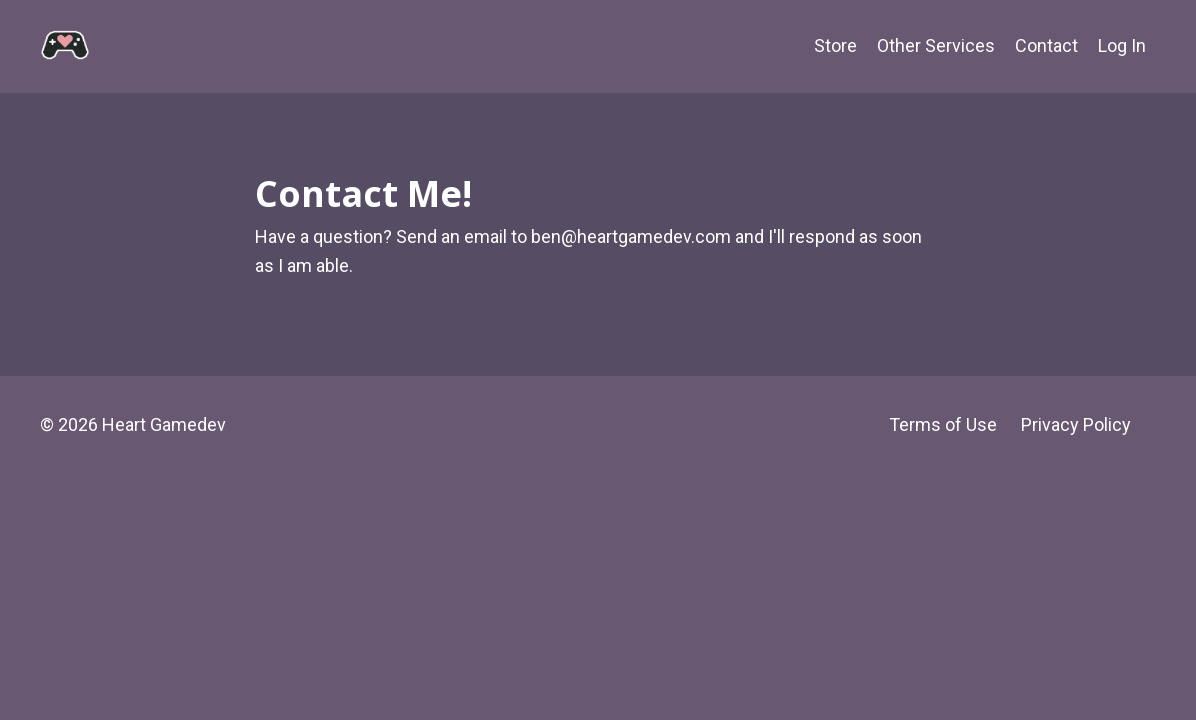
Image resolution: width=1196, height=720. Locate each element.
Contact (1046, 45)
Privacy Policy (1076, 424)
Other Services (936, 45)
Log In (1122, 45)
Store (835, 45)
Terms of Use (943, 424)
